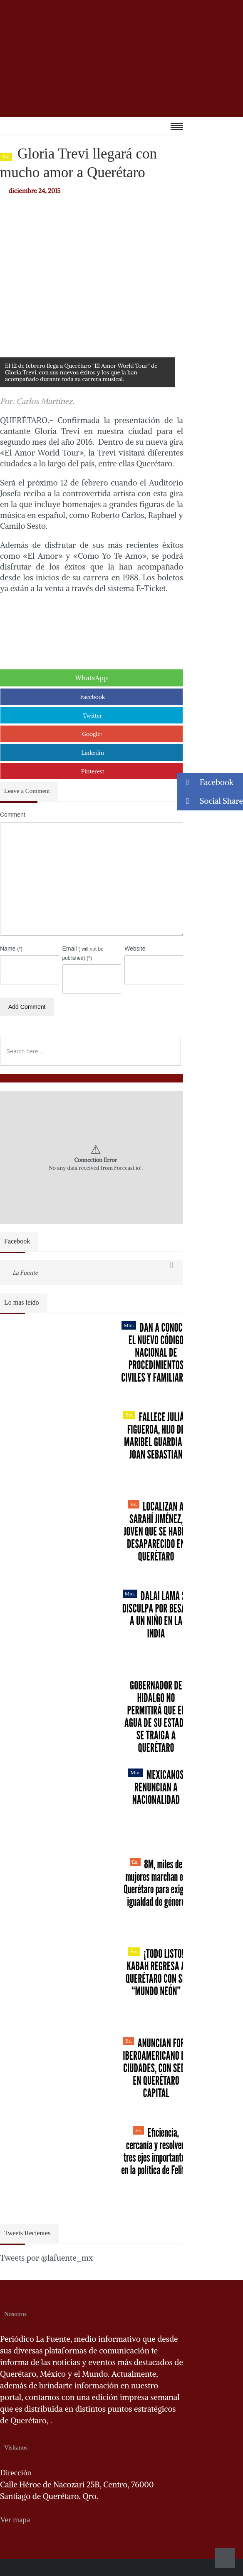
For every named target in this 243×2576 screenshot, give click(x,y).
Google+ (92, 734)
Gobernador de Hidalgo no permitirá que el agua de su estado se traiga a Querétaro (156, 1716)
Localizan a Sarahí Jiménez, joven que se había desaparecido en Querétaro (156, 1531)
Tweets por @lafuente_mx (46, 2258)
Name (11, 948)
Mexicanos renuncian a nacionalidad (155, 1787)
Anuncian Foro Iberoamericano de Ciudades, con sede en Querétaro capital (156, 2068)
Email (83, 953)
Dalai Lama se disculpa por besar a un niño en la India (156, 1614)
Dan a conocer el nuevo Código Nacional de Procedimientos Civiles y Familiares (156, 1352)
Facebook (92, 697)
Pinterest (92, 771)
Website (134, 948)
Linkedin (92, 752)
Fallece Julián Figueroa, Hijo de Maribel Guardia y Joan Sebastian (156, 1435)
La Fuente (25, 1272)
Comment (12, 814)
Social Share (210, 801)
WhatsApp (91, 678)
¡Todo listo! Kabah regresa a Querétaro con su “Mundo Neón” (156, 1972)
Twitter (92, 715)
